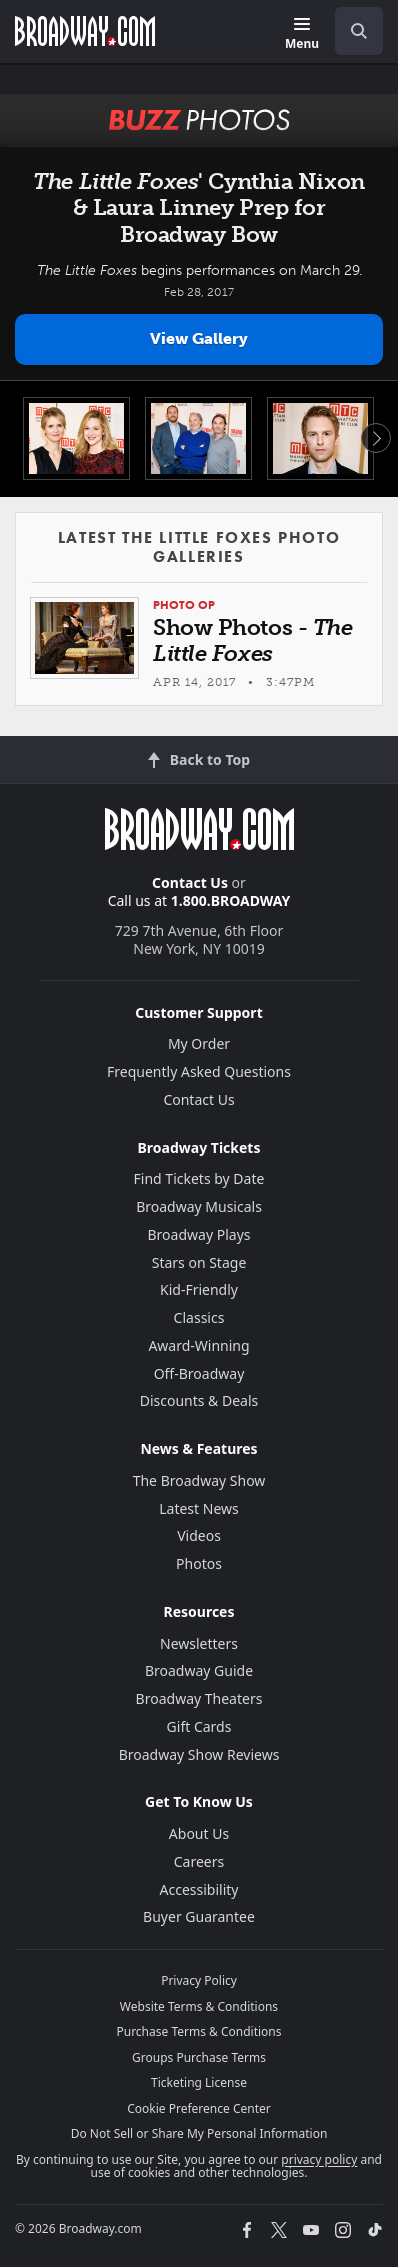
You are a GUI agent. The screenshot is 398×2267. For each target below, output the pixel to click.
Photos (199, 1563)
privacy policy (319, 2159)
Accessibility (199, 1889)
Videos (199, 1535)
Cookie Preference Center (199, 2108)
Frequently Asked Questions (199, 1071)
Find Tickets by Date (199, 1178)
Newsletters (199, 1643)
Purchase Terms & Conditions (198, 2031)
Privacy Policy (199, 1980)
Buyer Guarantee (199, 1916)
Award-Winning (198, 1345)
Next (376, 438)
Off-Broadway (199, 1373)
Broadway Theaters (199, 1698)
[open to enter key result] (359, 31)
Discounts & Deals (199, 1400)
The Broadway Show (199, 1480)
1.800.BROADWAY (231, 900)
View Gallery (199, 338)
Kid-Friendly (199, 1289)
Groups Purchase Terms (199, 2057)
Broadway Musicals (199, 1206)
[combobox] (351, 31)
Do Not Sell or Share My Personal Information (199, 2133)
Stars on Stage (199, 1262)
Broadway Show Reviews (199, 1754)
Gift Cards (199, 1726)
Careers (199, 1861)
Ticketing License (199, 2082)
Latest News (199, 1508)
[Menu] (302, 34)
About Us (199, 1833)
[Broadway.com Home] (85, 31)
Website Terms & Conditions (199, 2006)
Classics (199, 1317)
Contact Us (190, 882)
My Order (199, 1043)
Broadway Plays (199, 1234)
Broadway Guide (199, 1670)
